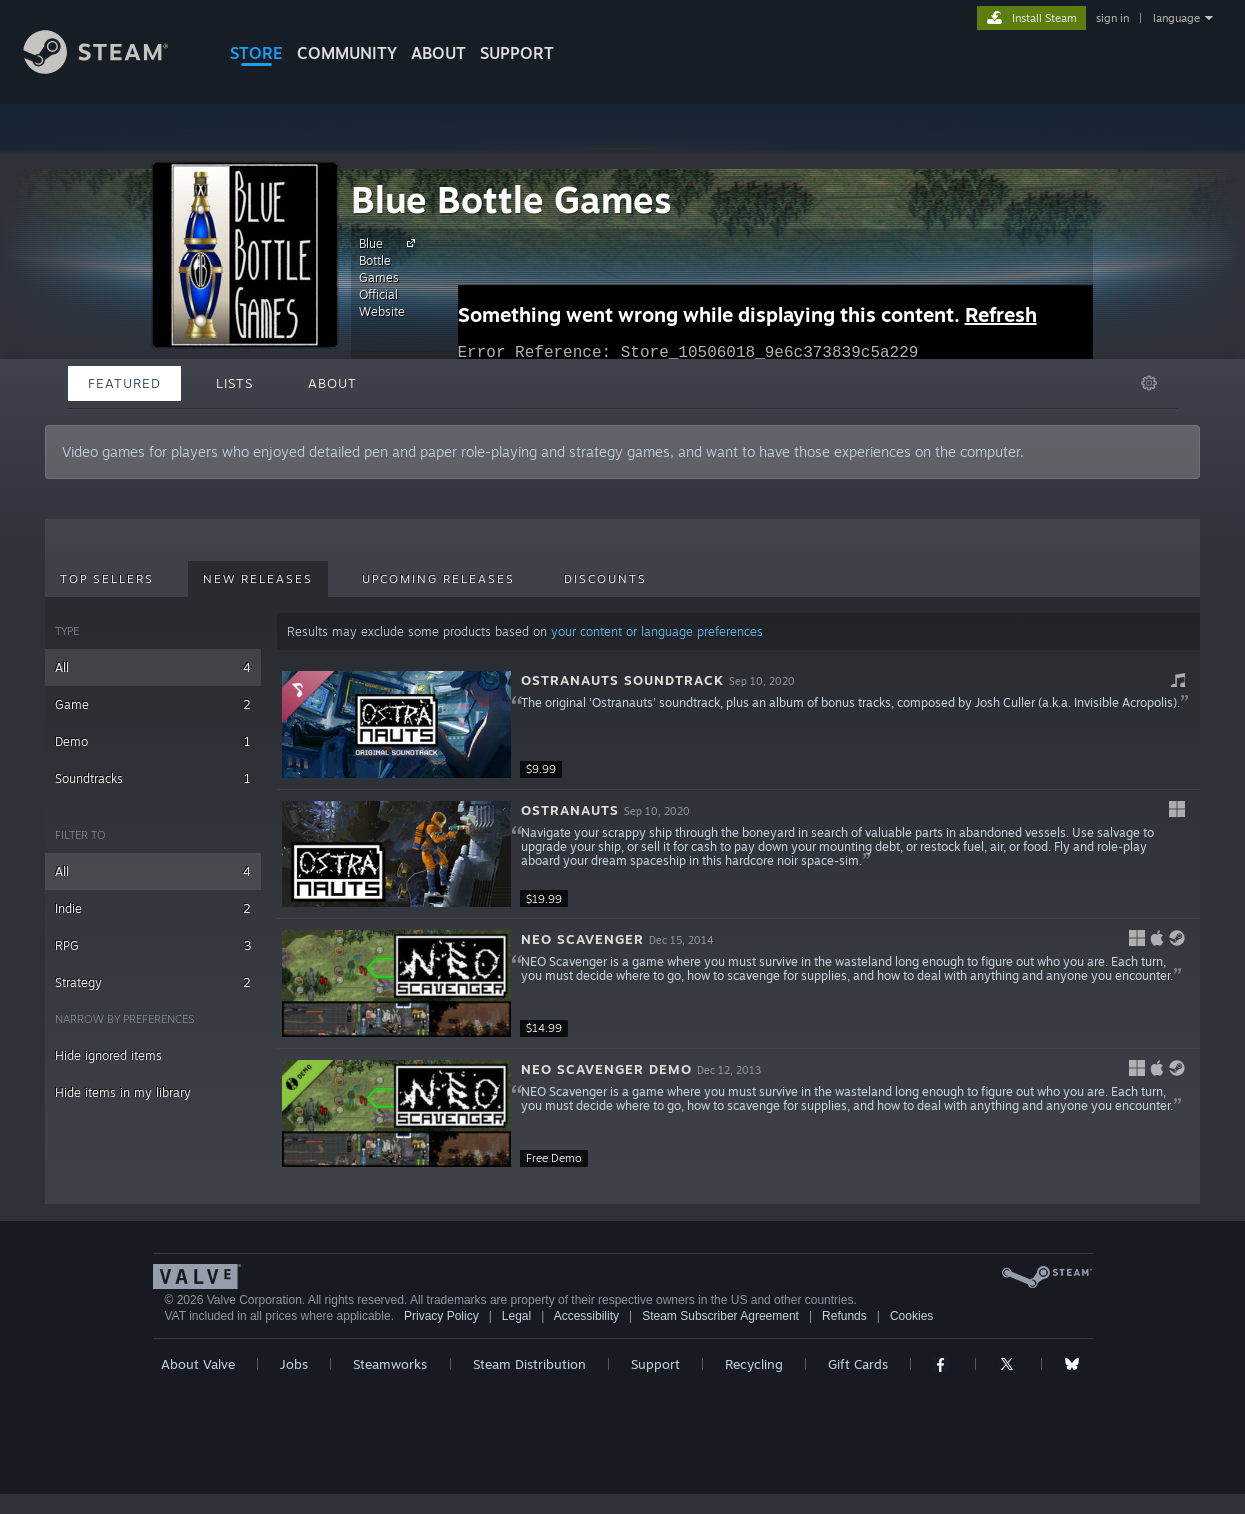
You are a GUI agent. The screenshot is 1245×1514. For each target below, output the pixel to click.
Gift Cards (858, 1364)
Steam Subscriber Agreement (720, 1316)
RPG (153, 945)
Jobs (294, 1364)
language (1176, 18)
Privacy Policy (441, 1316)
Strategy (153, 982)
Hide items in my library (123, 1092)
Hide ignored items (108, 1055)
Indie (153, 908)
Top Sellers (107, 579)
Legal (516, 1316)
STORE (256, 53)
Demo (153, 741)
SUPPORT (517, 53)
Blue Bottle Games (511, 199)
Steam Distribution (529, 1364)
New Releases (258, 579)
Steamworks (390, 1364)
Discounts (605, 579)
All (153, 667)
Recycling (754, 1364)
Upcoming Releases (438, 579)
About (438, 53)
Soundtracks (153, 778)
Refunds (844, 1316)
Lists (234, 383)
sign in (1112, 18)
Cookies (911, 1316)
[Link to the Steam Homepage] (111, 68)
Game (153, 704)
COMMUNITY (347, 53)
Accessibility (586, 1316)
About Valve (198, 1364)
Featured (124, 383)
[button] (738, 725)
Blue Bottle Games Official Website (390, 277)
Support (655, 1364)
